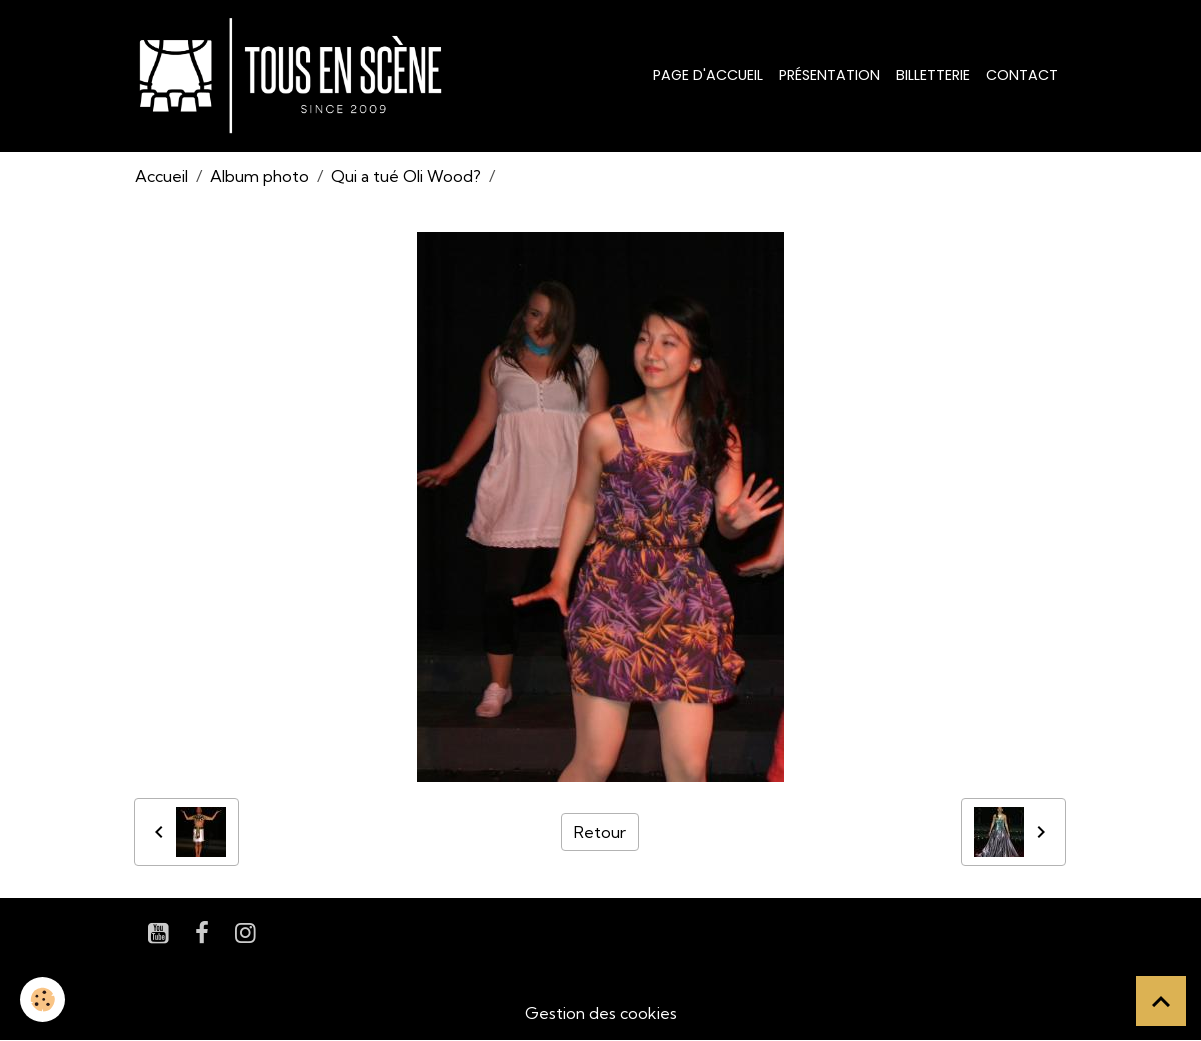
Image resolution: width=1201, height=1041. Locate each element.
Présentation (829, 75)
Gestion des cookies (601, 1013)
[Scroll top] (1161, 1001)
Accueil (161, 176)
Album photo (259, 176)
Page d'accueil (708, 75)
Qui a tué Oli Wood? (406, 176)
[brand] (294, 76)
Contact (1022, 75)
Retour (600, 832)
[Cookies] (42, 999)
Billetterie (933, 75)
